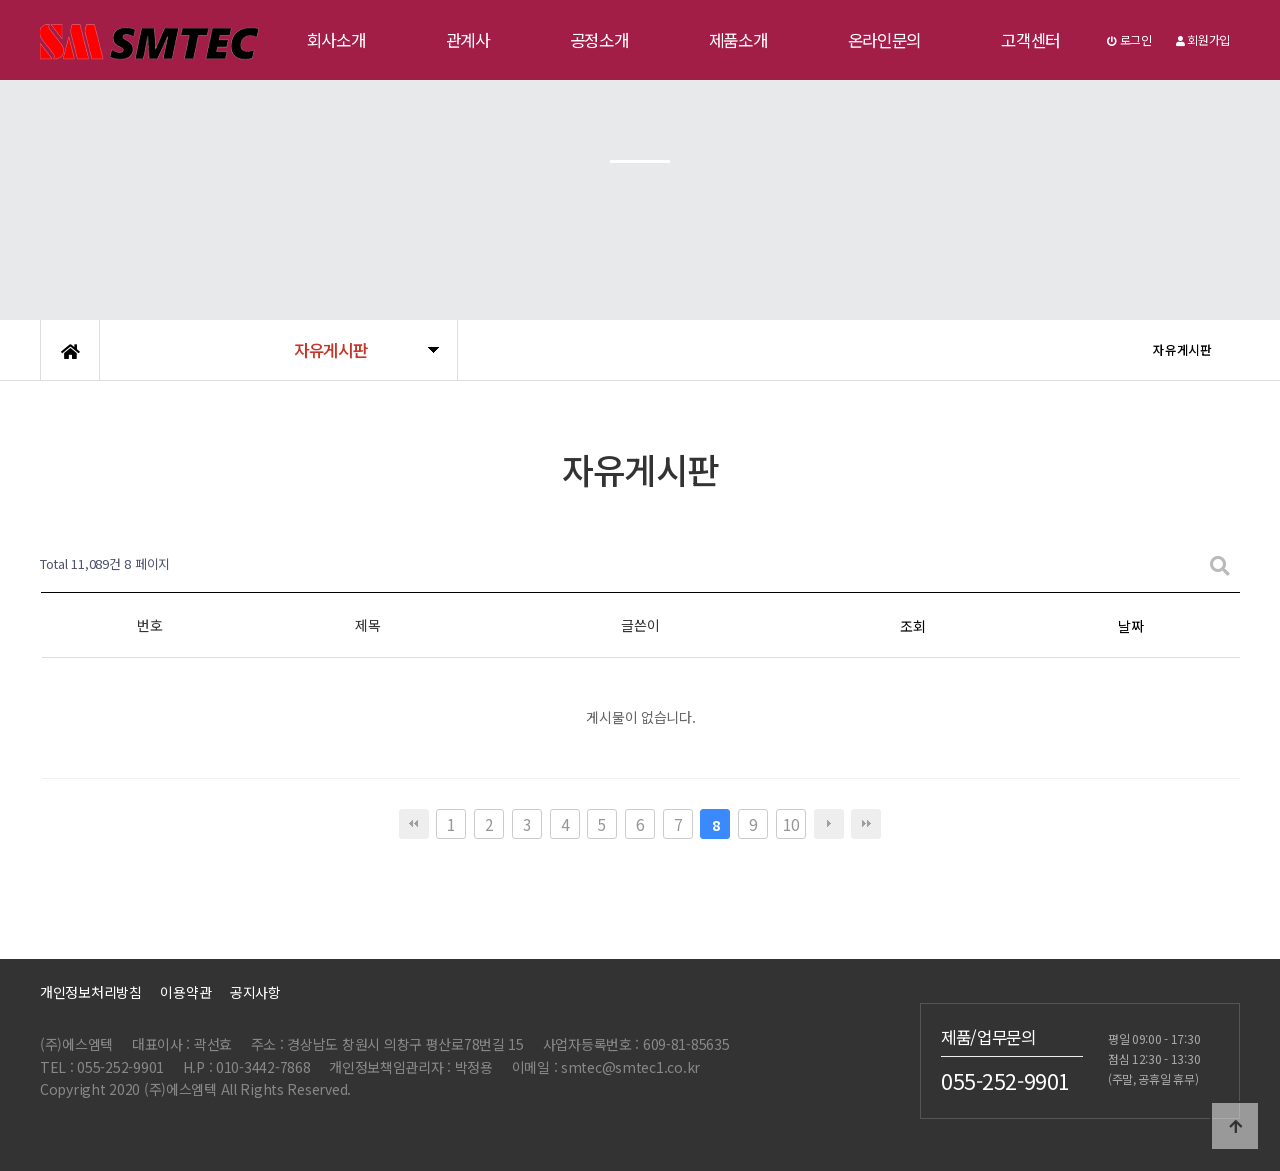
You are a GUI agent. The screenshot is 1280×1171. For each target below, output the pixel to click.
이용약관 (185, 992)
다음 (829, 824)
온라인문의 (885, 40)
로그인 (1129, 39)
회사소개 (336, 40)
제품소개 (738, 40)
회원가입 (1203, 39)
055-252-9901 (1005, 1081)
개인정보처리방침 (91, 992)
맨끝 (866, 824)
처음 (414, 824)
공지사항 (255, 992)
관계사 (468, 40)
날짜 (1130, 626)
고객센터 (1030, 40)
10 (790, 824)
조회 (912, 626)
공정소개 (599, 40)
